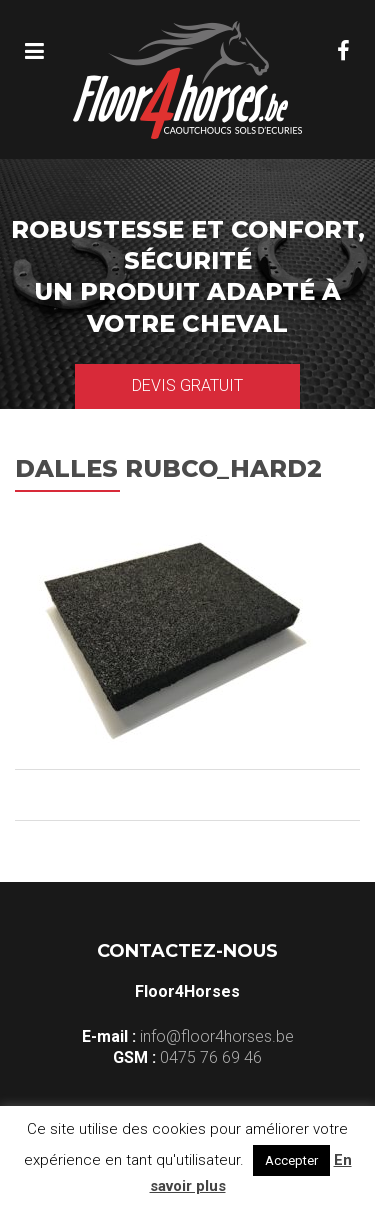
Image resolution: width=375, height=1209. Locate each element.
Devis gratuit (187, 385)
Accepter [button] (291, 1160)
